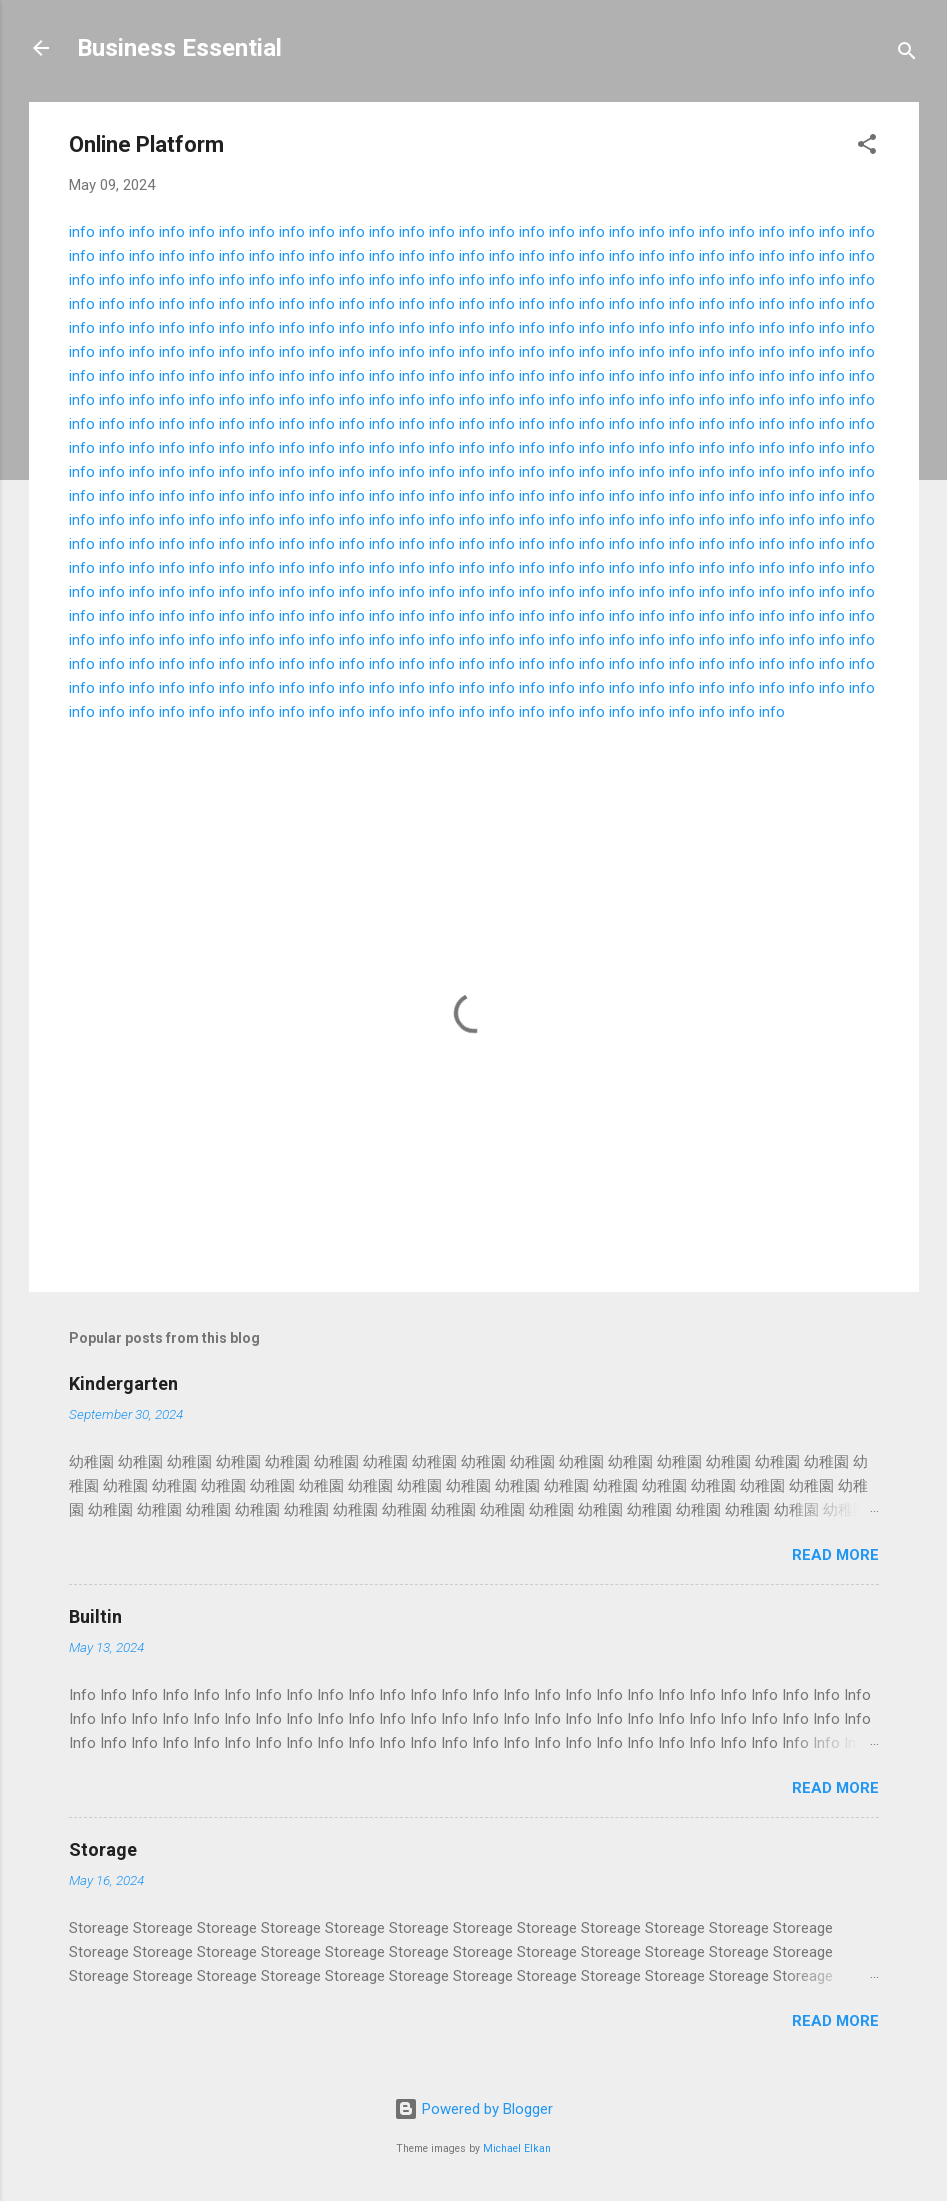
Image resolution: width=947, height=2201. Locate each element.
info (82, 232)
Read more (835, 1555)
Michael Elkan (517, 2148)
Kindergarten (123, 1383)
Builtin (95, 1616)
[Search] (907, 54)
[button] (867, 147)
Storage (103, 1849)
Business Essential (179, 48)
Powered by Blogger (473, 2109)
